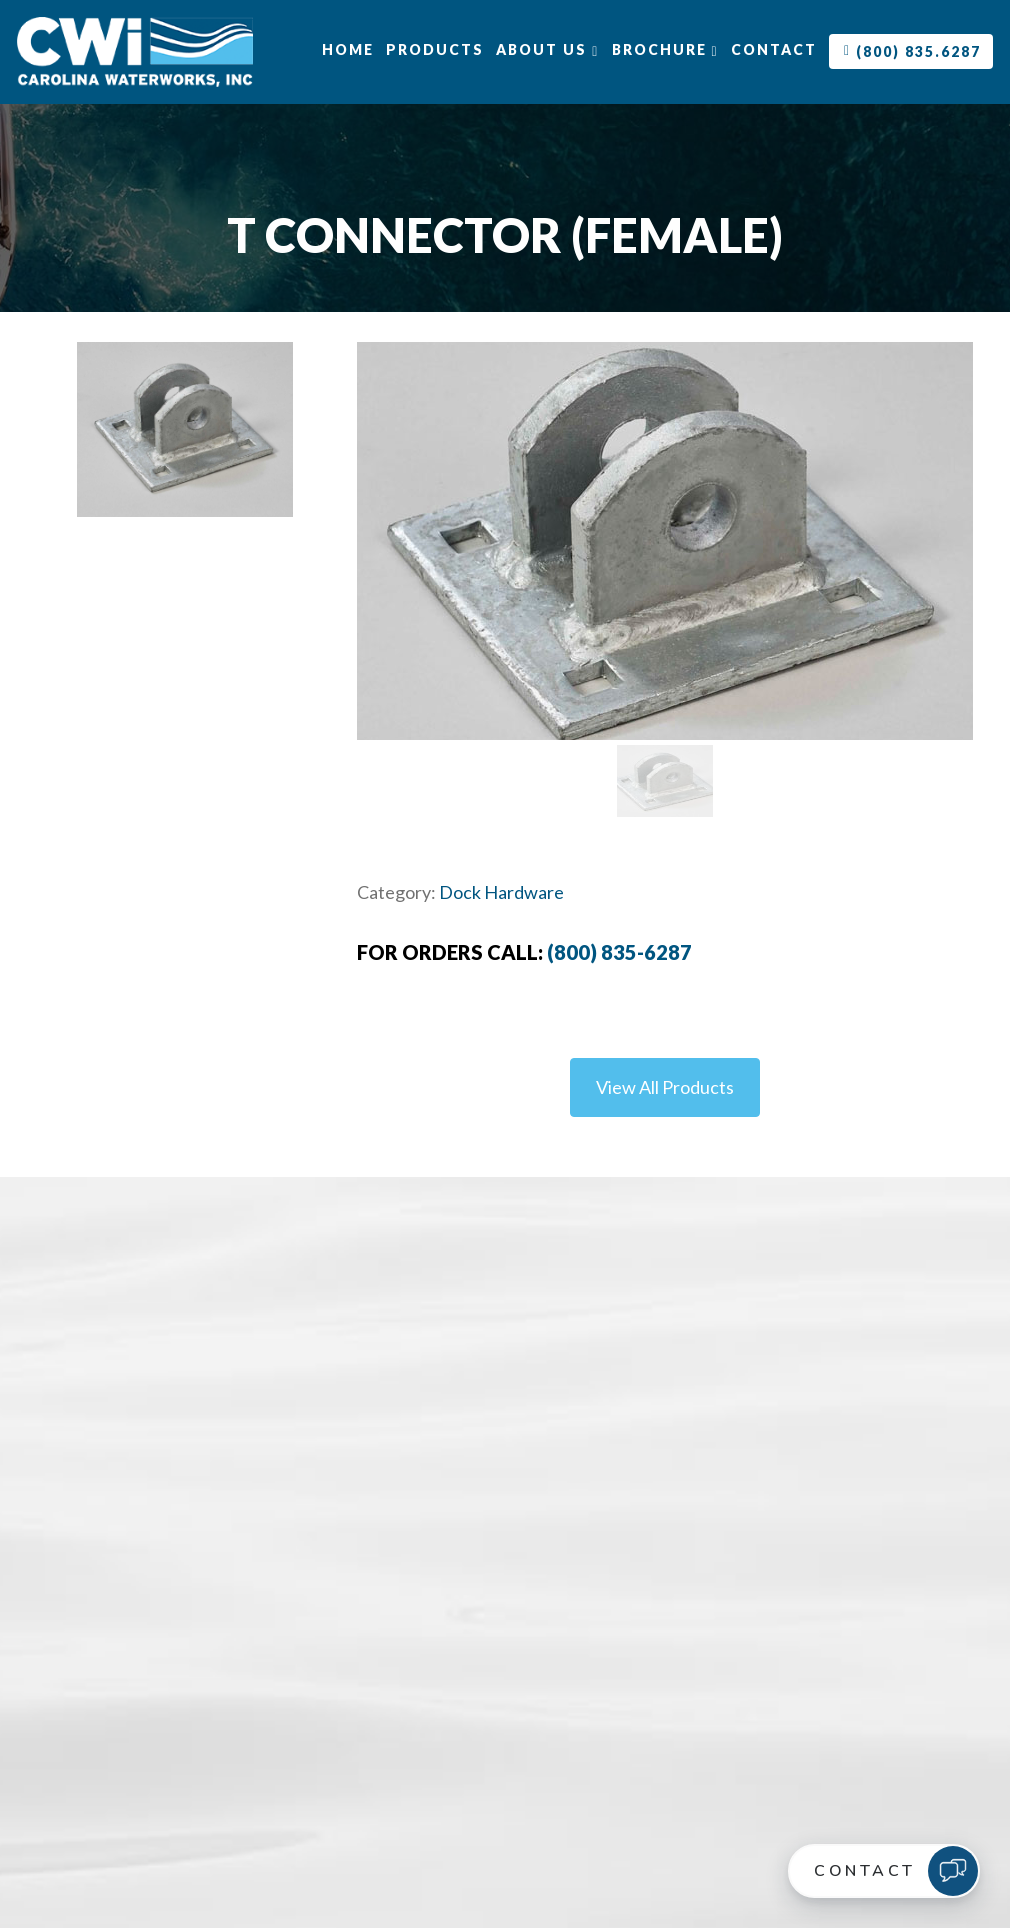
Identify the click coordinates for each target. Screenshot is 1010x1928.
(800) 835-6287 (619, 952)
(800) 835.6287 (912, 51)
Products (435, 49)
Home (348, 49)
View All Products (665, 1087)
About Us (547, 50)
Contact (774, 49)
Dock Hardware (501, 892)
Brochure (665, 50)
